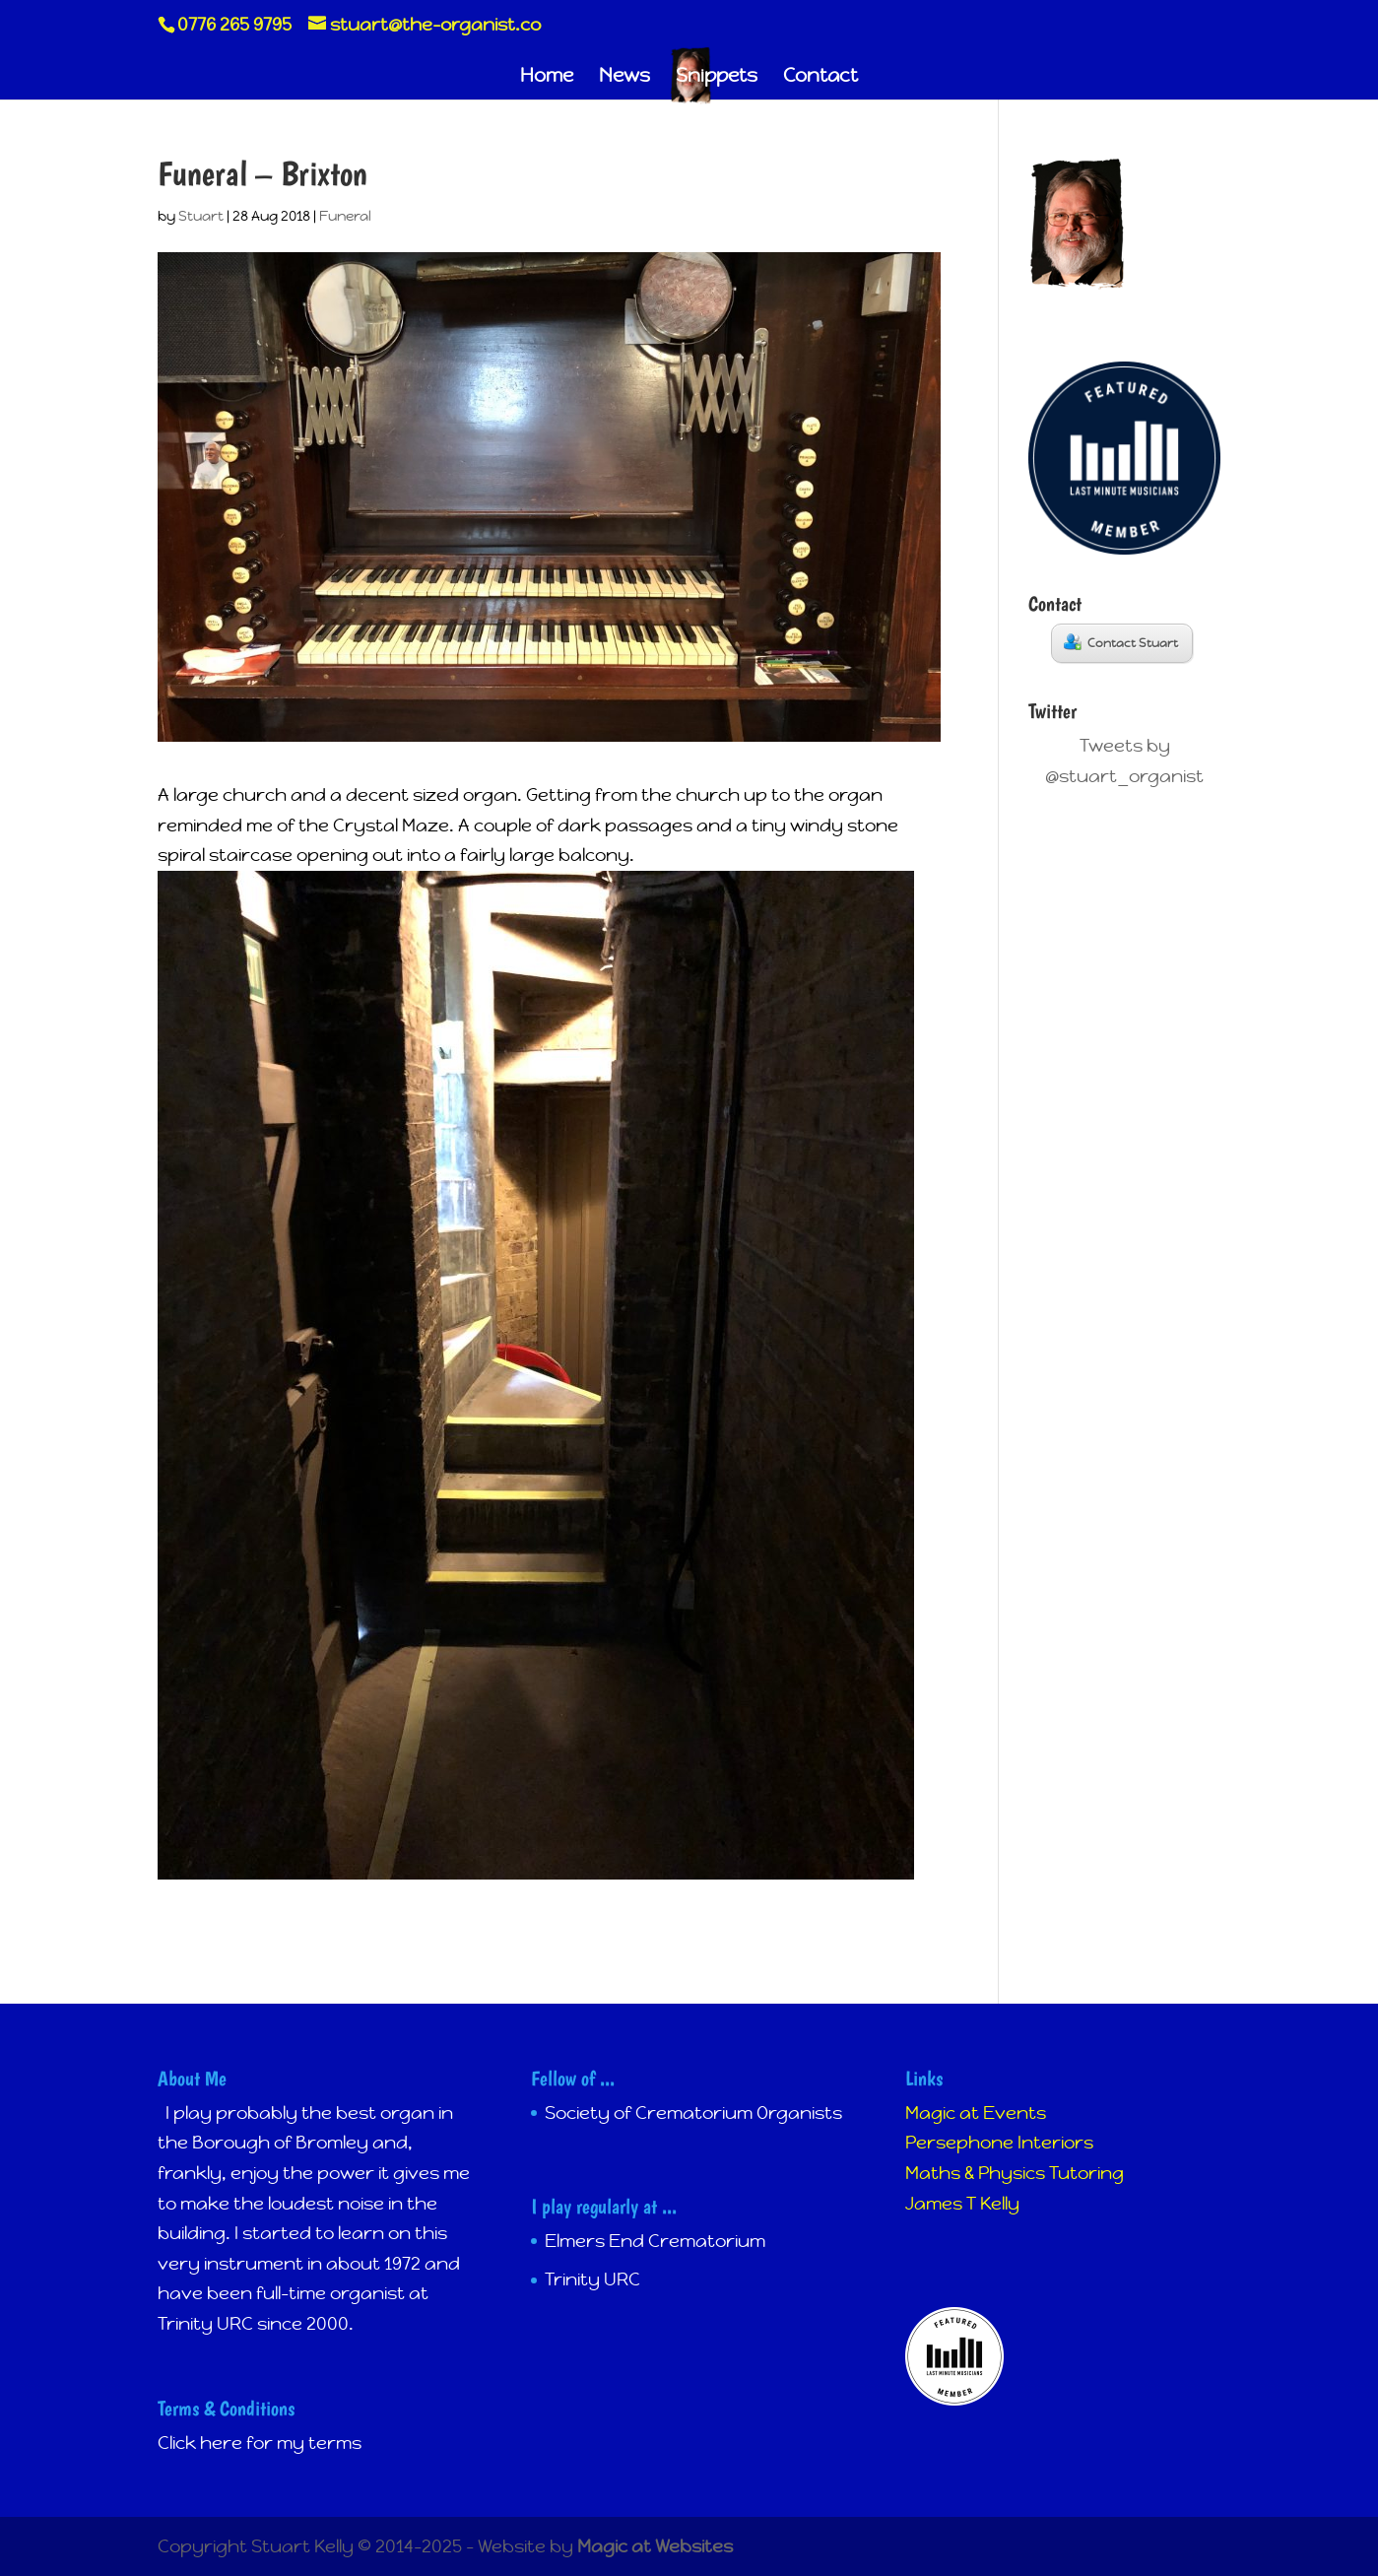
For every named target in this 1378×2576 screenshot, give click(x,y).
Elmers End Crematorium (655, 2240)
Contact (820, 77)
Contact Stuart (1121, 642)
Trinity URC (592, 2279)
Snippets (716, 77)
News (624, 77)
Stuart (201, 216)
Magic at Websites (655, 2546)
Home (546, 77)
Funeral (345, 216)
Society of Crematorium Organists (693, 2112)
